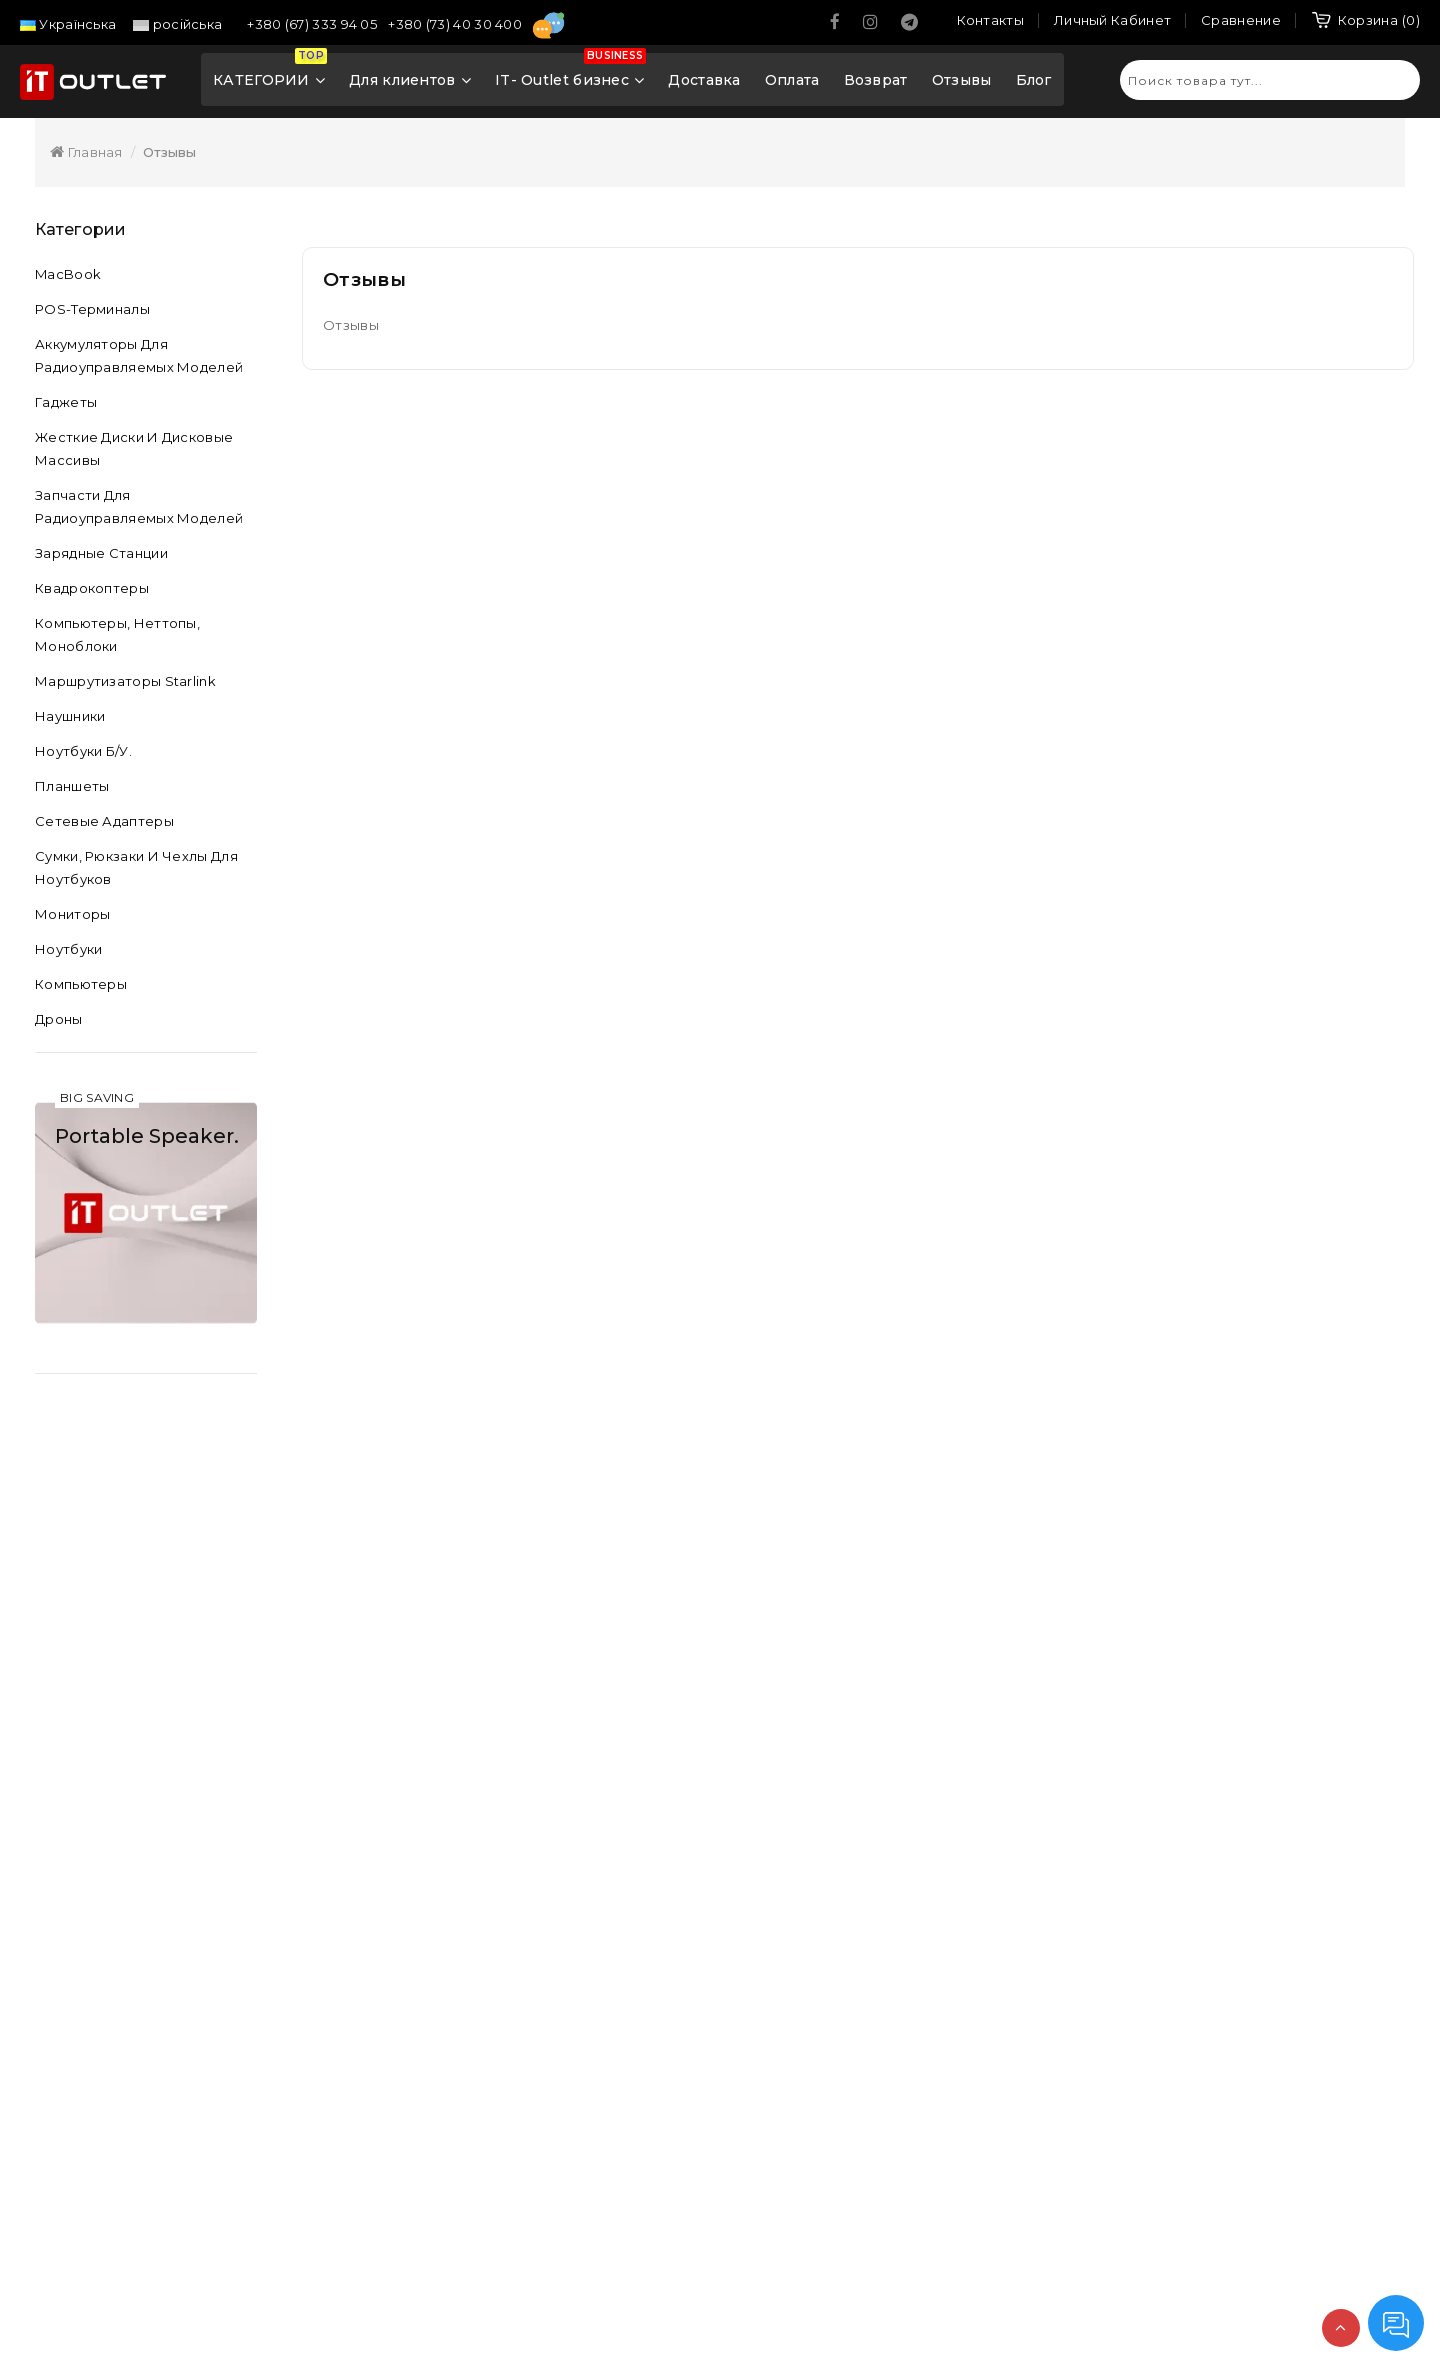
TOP (1341, 2328)
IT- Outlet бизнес (570, 74)
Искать (1395, 79)
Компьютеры (81, 984)
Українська (68, 24)
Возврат (876, 80)
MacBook (68, 274)
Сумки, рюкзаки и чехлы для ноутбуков (136, 867)
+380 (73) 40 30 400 (456, 24)
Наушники (70, 716)
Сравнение (1241, 20)
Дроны (59, 1019)
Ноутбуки (68, 949)
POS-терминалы (92, 309)
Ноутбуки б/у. (83, 751)
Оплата (792, 80)
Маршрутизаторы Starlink (125, 681)
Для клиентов (410, 80)
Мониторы (72, 914)
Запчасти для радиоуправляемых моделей (139, 506)
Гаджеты (66, 402)
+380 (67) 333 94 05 (313, 24)
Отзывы (962, 80)
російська (177, 24)
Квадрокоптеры (92, 588)
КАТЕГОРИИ (270, 74)
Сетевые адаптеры (104, 821)
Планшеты (72, 786)
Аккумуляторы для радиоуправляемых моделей (139, 355)
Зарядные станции (101, 553)
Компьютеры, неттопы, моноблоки (117, 634)
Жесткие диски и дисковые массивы (134, 448)
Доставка (704, 80)
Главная (86, 152)
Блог (1034, 80)
